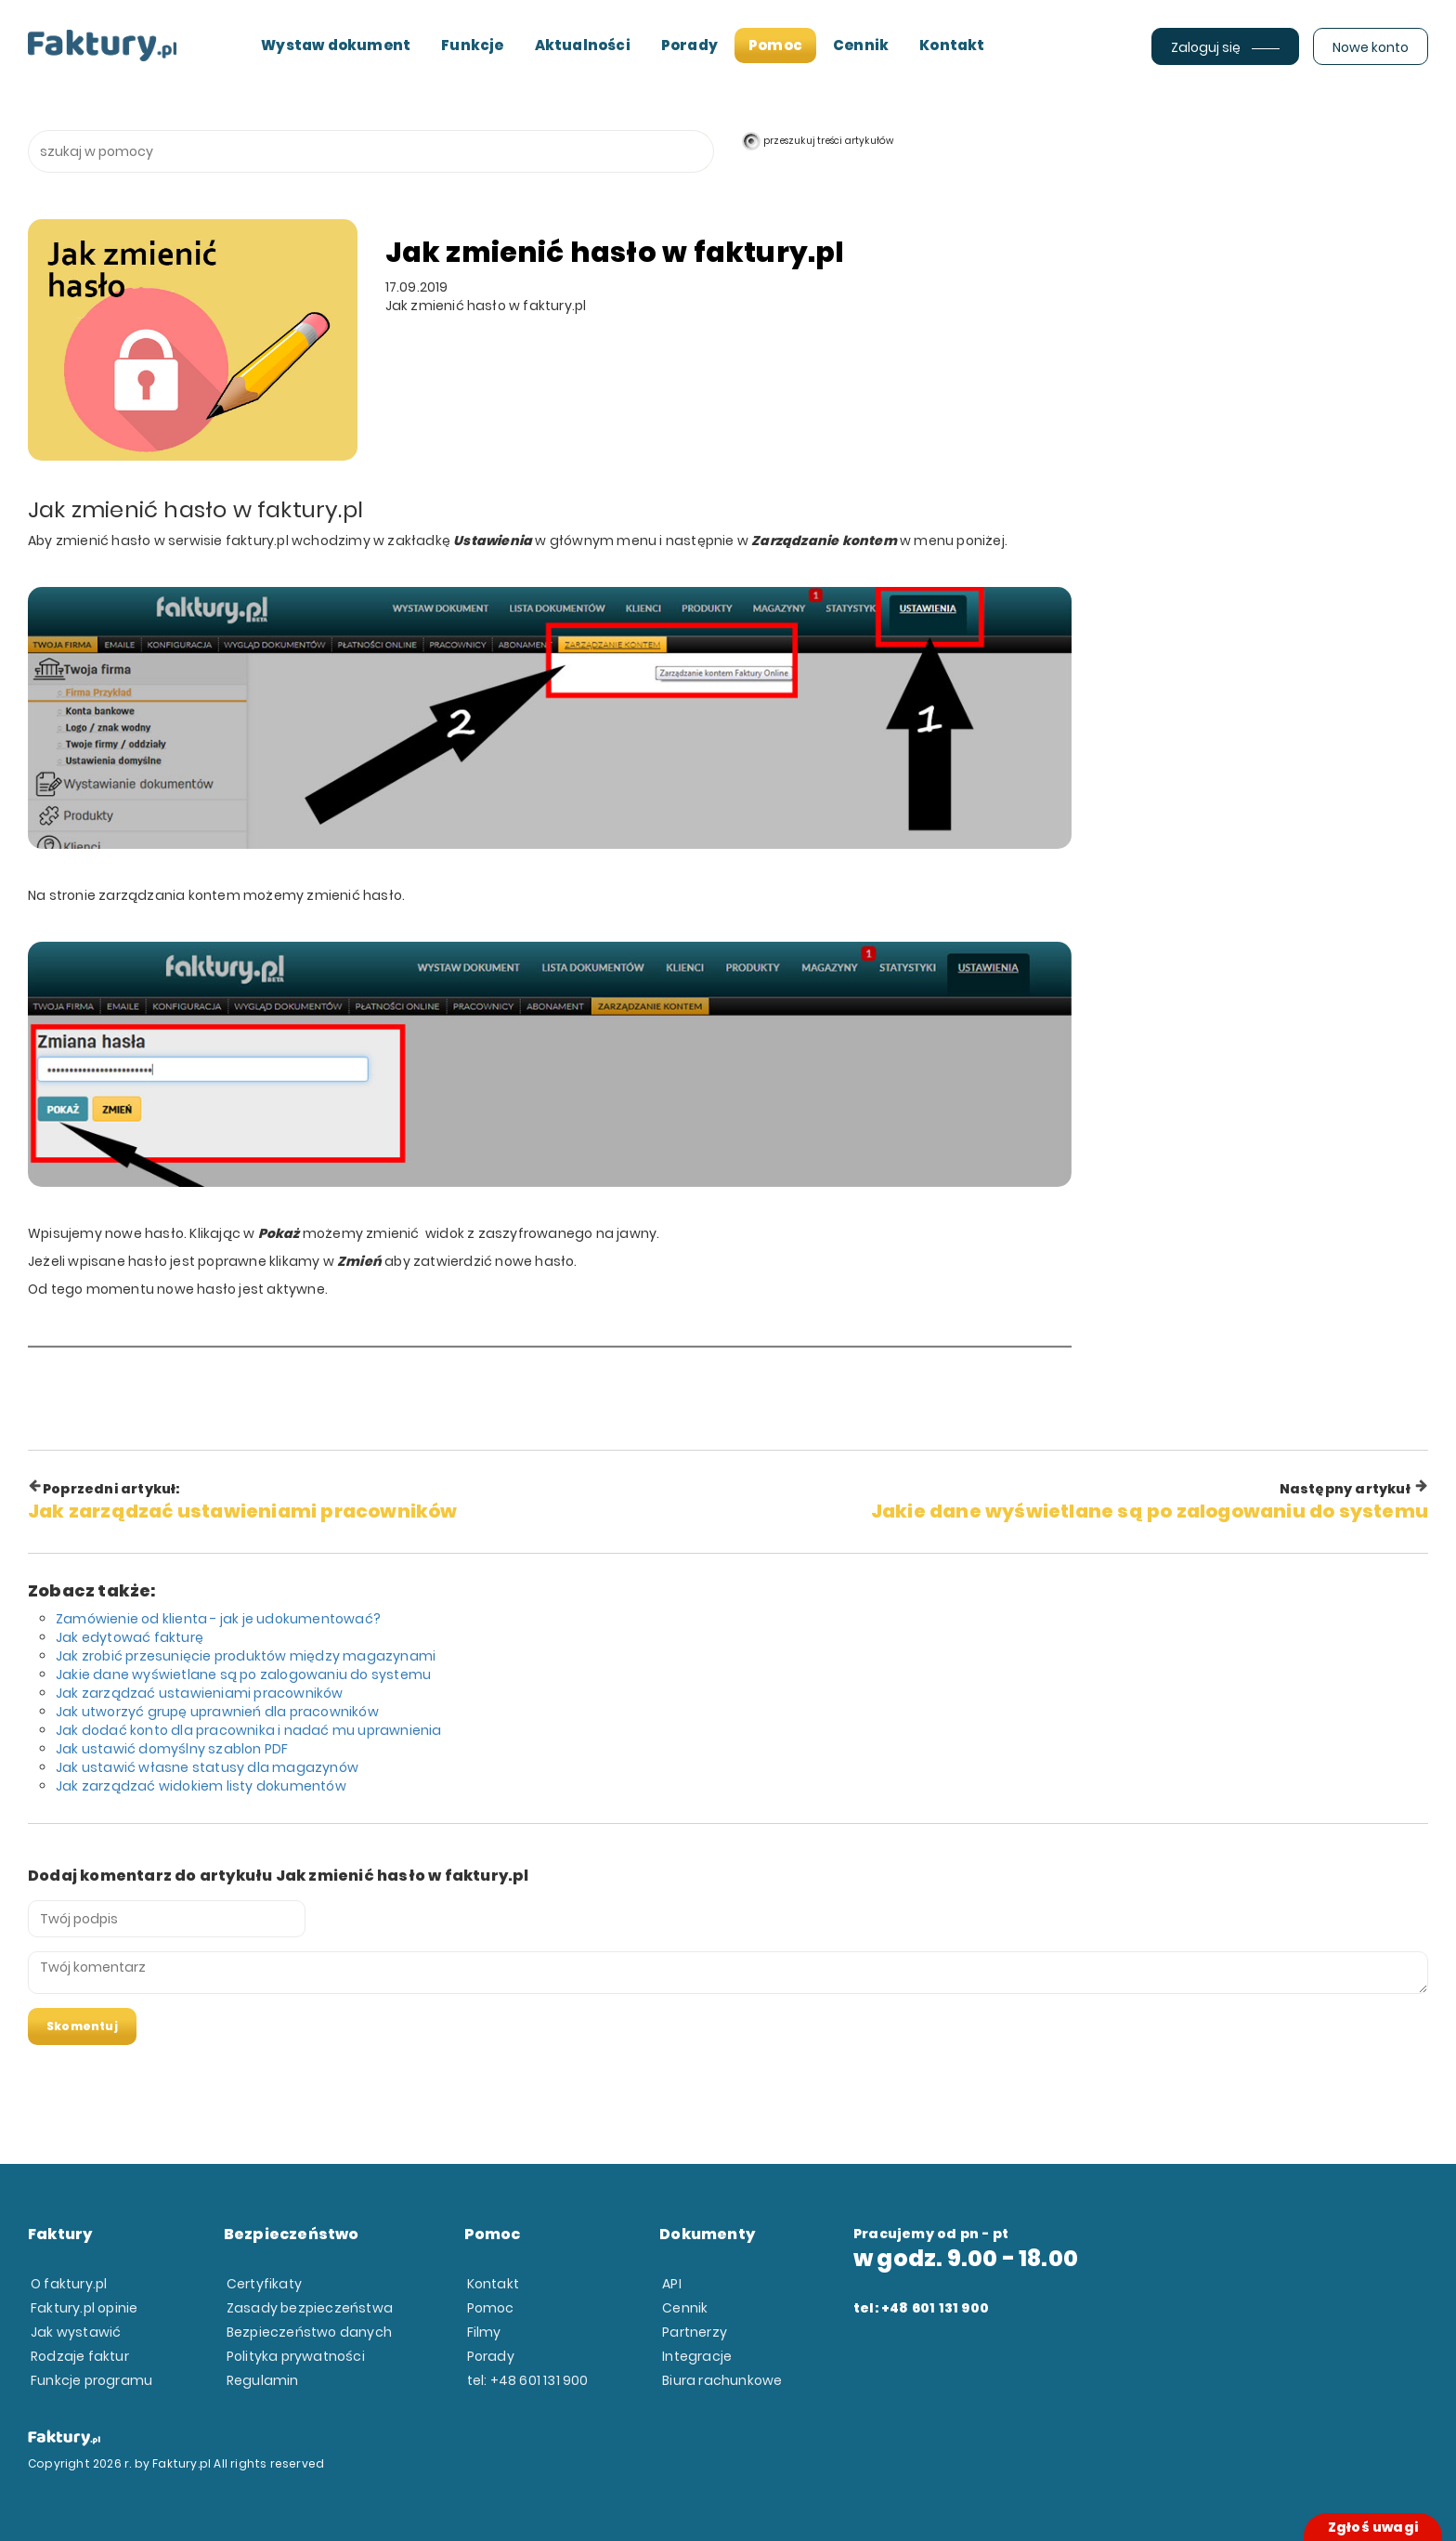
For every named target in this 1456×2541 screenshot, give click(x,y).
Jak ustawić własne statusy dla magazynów (207, 1767)
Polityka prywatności (296, 2356)
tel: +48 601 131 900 (528, 2380)
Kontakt (951, 45)
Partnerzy (694, 2332)
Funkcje (472, 45)
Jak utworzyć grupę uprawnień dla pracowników (217, 1711)
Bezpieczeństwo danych (309, 2332)
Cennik (861, 45)
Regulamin (263, 2380)
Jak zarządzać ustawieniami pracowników (200, 1693)
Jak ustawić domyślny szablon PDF (172, 1749)
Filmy (484, 2332)
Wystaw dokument (335, 45)
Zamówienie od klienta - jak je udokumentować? (218, 1618)
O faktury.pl (69, 2283)
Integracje (697, 2356)
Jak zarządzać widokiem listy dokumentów (201, 1786)
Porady (689, 45)
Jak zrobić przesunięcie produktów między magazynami (246, 1656)
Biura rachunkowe (722, 2380)
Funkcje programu (91, 2380)
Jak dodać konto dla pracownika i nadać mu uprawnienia (249, 1730)
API (672, 2283)
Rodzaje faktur (80, 2356)
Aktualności (582, 45)
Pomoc (775, 45)
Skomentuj (82, 2026)
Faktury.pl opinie (84, 2308)
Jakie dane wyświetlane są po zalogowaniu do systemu (243, 1674)
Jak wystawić (76, 2332)
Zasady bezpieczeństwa (310, 2308)
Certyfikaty (264, 2283)
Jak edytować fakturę (129, 1637)
